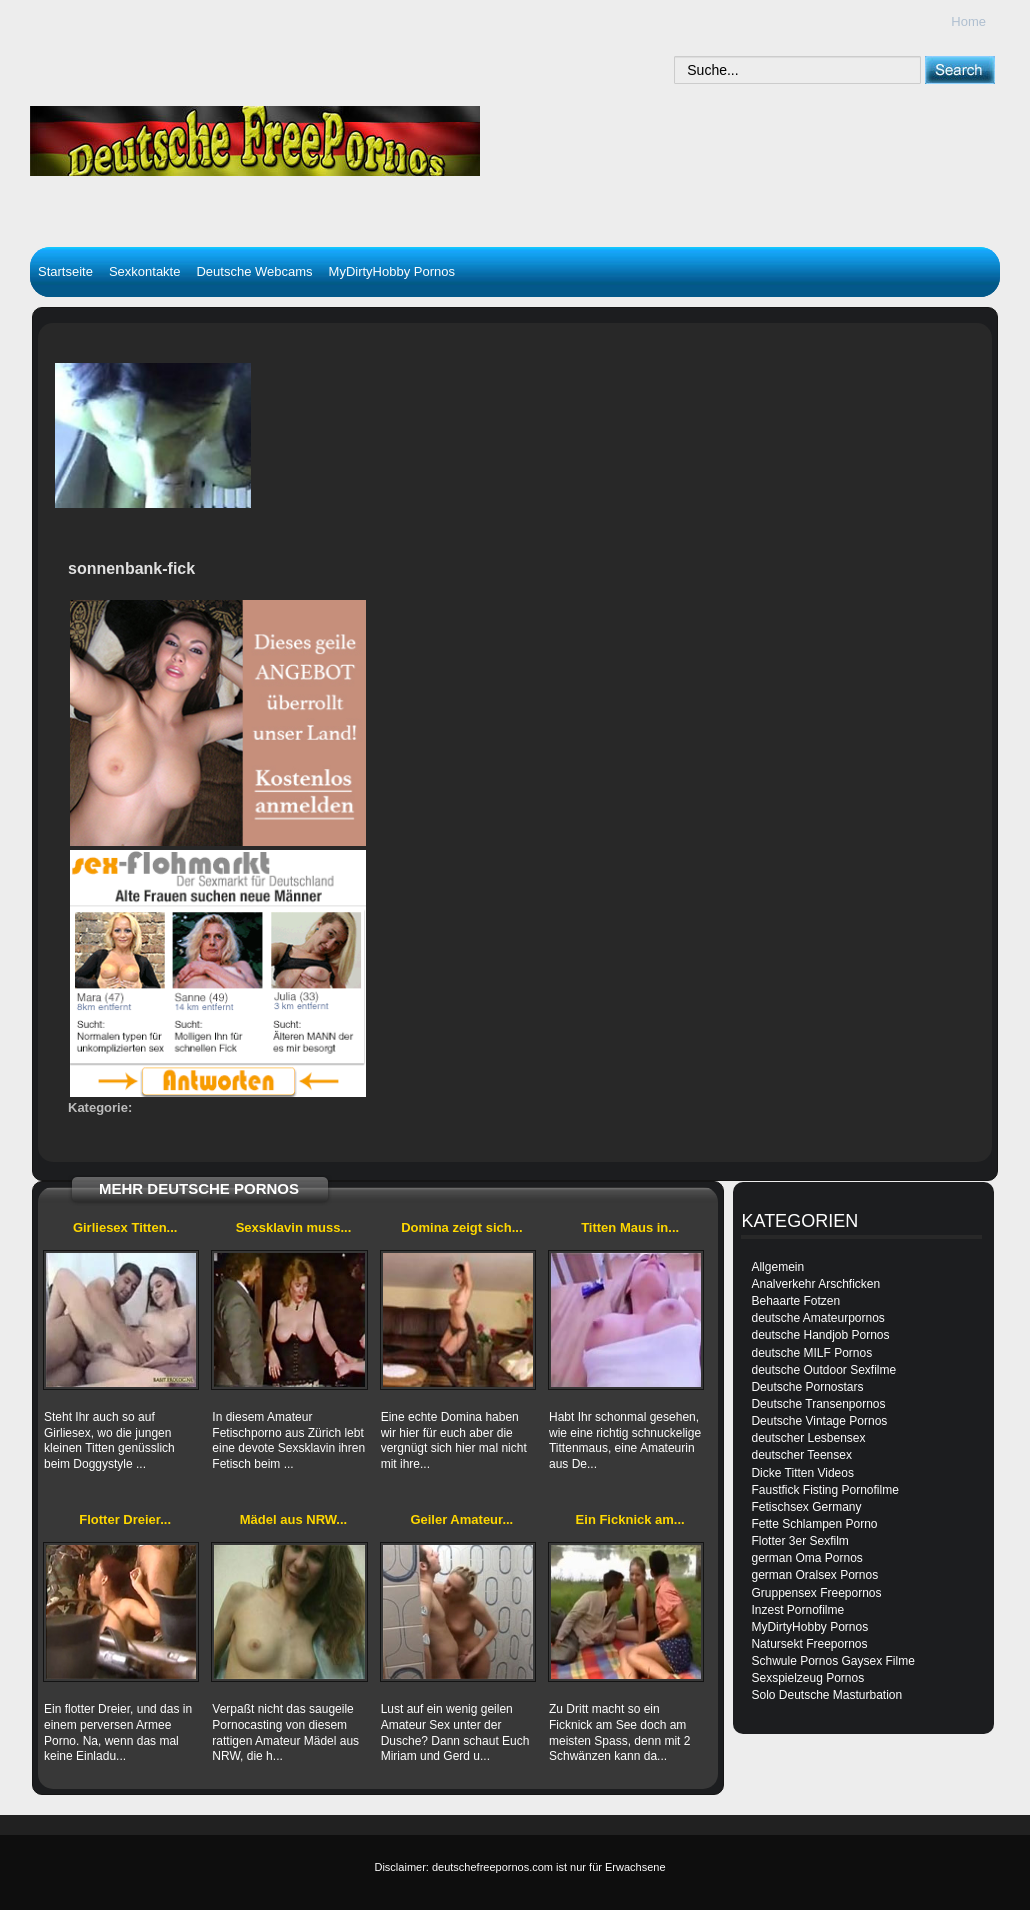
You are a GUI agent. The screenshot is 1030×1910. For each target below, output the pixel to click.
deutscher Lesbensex (808, 1438)
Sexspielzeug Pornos (807, 1678)
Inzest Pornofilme (797, 1610)
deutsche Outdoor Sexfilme (823, 1370)
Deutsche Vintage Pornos (819, 1421)
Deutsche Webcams (254, 271)
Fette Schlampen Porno (814, 1524)
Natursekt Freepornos (809, 1644)
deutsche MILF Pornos (811, 1353)
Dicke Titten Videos (802, 1473)
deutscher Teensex (801, 1455)
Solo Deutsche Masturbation (826, 1695)
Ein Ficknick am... (630, 1519)
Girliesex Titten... (125, 1227)
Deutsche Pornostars (807, 1387)
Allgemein (777, 1267)
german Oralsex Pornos (814, 1575)
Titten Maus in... (630, 1227)
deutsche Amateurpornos (817, 1318)
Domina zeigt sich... (461, 1227)
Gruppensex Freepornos (816, 1593)
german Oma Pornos (806, 1558)
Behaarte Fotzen (795, 1301)
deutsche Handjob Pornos (820, 1335)
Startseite (65, 271)
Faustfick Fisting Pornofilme (824, 1490)
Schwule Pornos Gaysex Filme (832, 1661)
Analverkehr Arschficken (815, 1284)
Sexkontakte (145, 271)
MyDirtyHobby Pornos (392, 271)
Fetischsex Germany (806, 1507)
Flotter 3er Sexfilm (799, 1541)
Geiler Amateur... (461, 1519)
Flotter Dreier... (125, 1519)
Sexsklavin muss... (294, 1227)
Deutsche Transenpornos (818, 1404)
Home (968, 21)
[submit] (959, 69)
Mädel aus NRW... (293, 1519)
